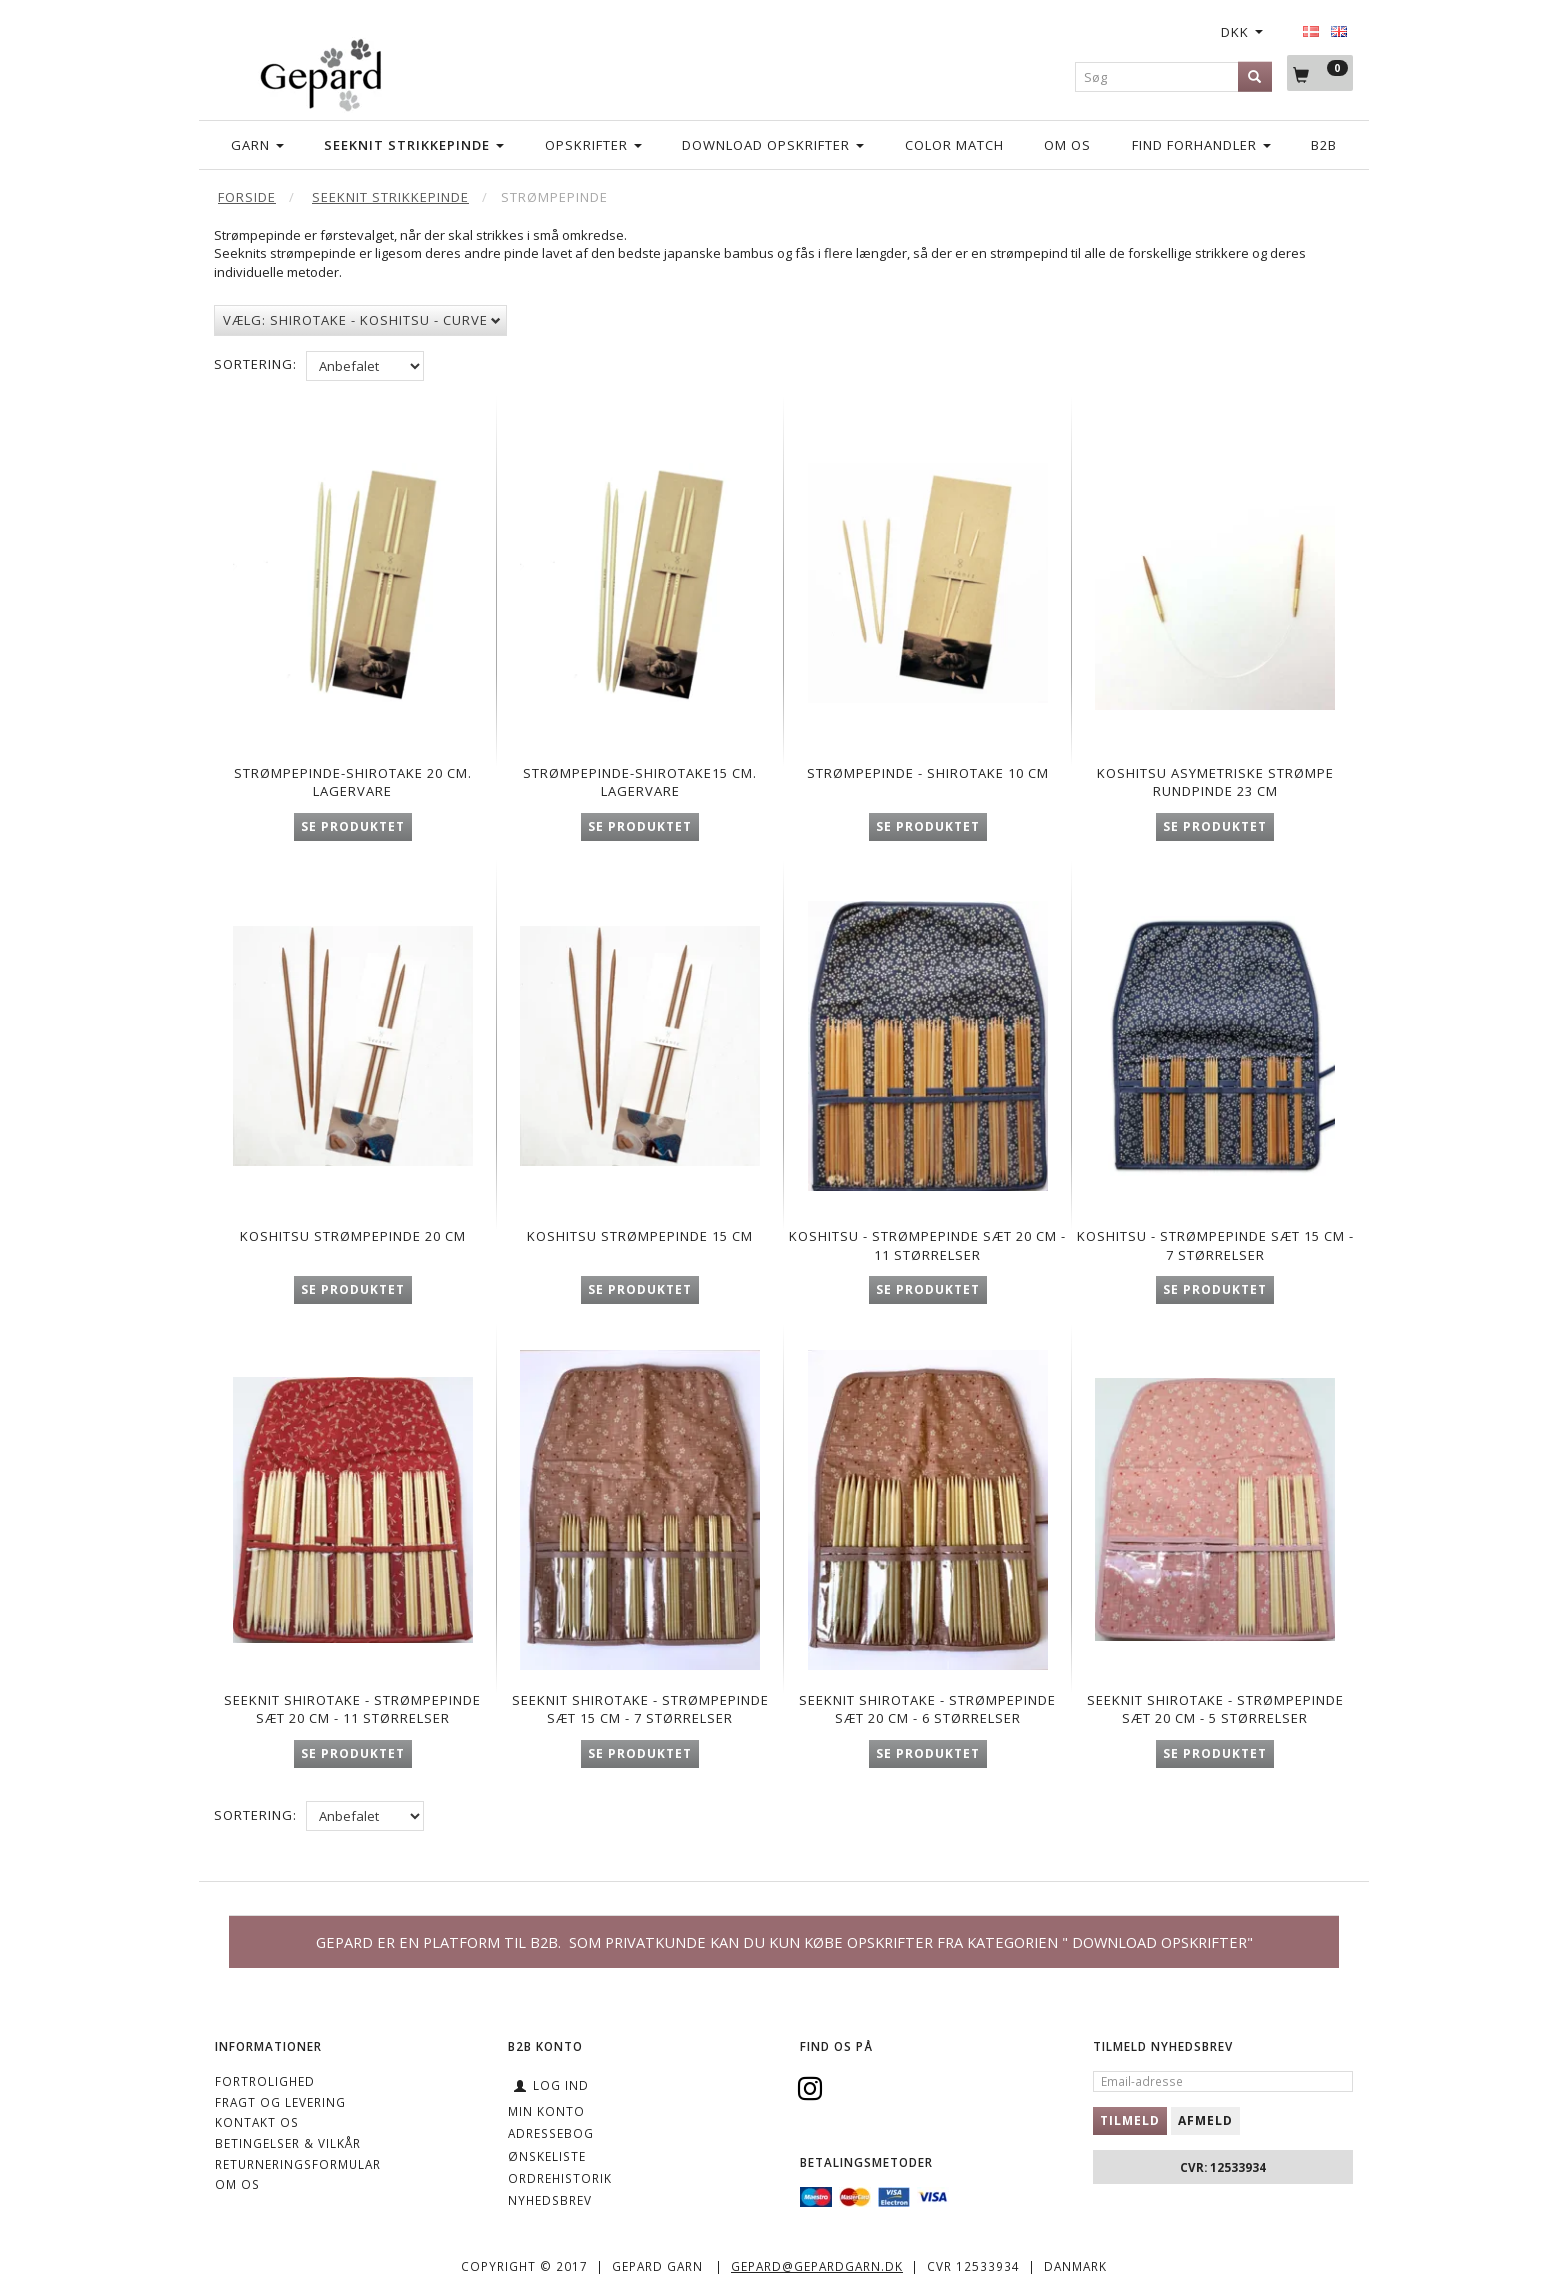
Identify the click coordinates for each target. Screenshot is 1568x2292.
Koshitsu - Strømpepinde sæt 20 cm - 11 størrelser (927, 1241)
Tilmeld (1130, 2120)
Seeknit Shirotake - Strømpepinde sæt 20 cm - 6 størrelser (928, 1719)
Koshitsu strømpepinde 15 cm (640, 1232)
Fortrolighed (265, 2081)
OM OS (237, 2184)
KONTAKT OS (257, 2122)
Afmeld (1205, 2120)
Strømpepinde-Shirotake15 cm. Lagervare (640, 772)
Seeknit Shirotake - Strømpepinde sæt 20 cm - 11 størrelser (353, 1719)
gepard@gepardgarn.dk (817, 2266)
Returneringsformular (298, 2164)
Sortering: (255, 364)
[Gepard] (320, 71)
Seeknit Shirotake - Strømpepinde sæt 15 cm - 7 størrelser (640, 1719)
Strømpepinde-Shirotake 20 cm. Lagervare (352, 772)
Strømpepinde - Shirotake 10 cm (927, 772)
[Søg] (1255, 76)
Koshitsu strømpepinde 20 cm (353, 1232)
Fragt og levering (280, 2102)
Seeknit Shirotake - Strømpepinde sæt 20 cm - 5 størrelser (1215, 1719)
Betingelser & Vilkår (288, 2143)
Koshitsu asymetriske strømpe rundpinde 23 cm (1215, 772)
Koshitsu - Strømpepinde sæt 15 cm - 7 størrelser (1215, 1241)
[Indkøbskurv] (1320, 73)
